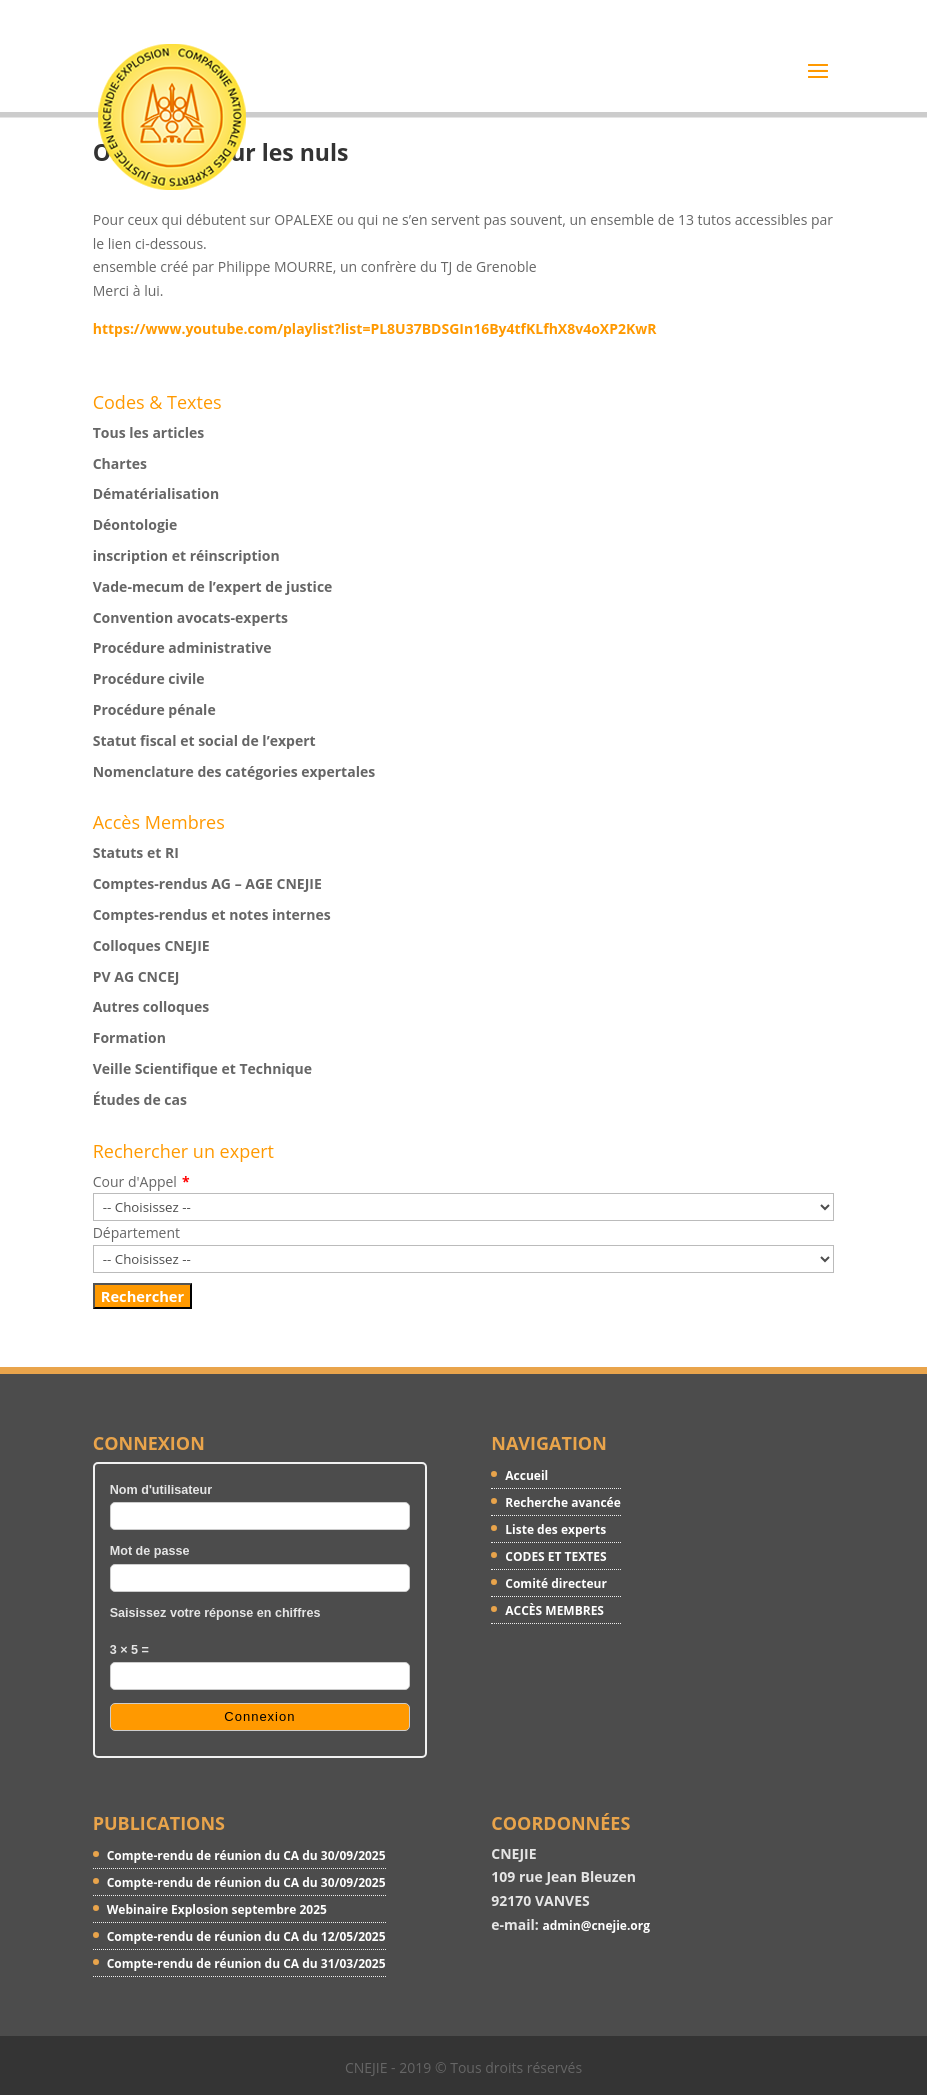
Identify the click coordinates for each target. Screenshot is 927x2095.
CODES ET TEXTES (555, 1556)
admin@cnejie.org (596, 1925)
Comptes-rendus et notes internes (212, 914)
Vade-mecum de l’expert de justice (213, 586)
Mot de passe (150, 1551)
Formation (129, 1037)
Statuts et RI (136, 852)
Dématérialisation (156, 493)
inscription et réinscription (186, 555)
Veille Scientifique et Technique (202, 1068)
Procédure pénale (154, 709)
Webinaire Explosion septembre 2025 (217, 1909)
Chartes (120, 463)
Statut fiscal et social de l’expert (204, 740)
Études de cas (140, 1099)
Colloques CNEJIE (151, 945)
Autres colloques (151, 1006)
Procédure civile (149, 678)
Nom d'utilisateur (161, 1490)
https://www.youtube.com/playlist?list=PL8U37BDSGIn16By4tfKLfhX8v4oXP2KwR (375, 328)
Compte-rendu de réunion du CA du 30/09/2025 (246, 1855)
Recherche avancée (562, 1502)
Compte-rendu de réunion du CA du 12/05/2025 (246, 1936)
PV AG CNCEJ (136, 976)
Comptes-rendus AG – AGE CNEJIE (207, 883)
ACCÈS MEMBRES (554, 1610)
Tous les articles (149, 432)
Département (136, 1232)
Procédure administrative (182, 647)
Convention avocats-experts (190, 617)
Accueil (526, 1475)
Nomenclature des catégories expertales (234, 771)
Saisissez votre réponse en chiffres (215, 1613)
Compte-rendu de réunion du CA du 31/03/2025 (246, 1963)
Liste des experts (555, 1529)
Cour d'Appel (135, 1181)
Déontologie (135, 524)
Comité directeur (556, 1583)
